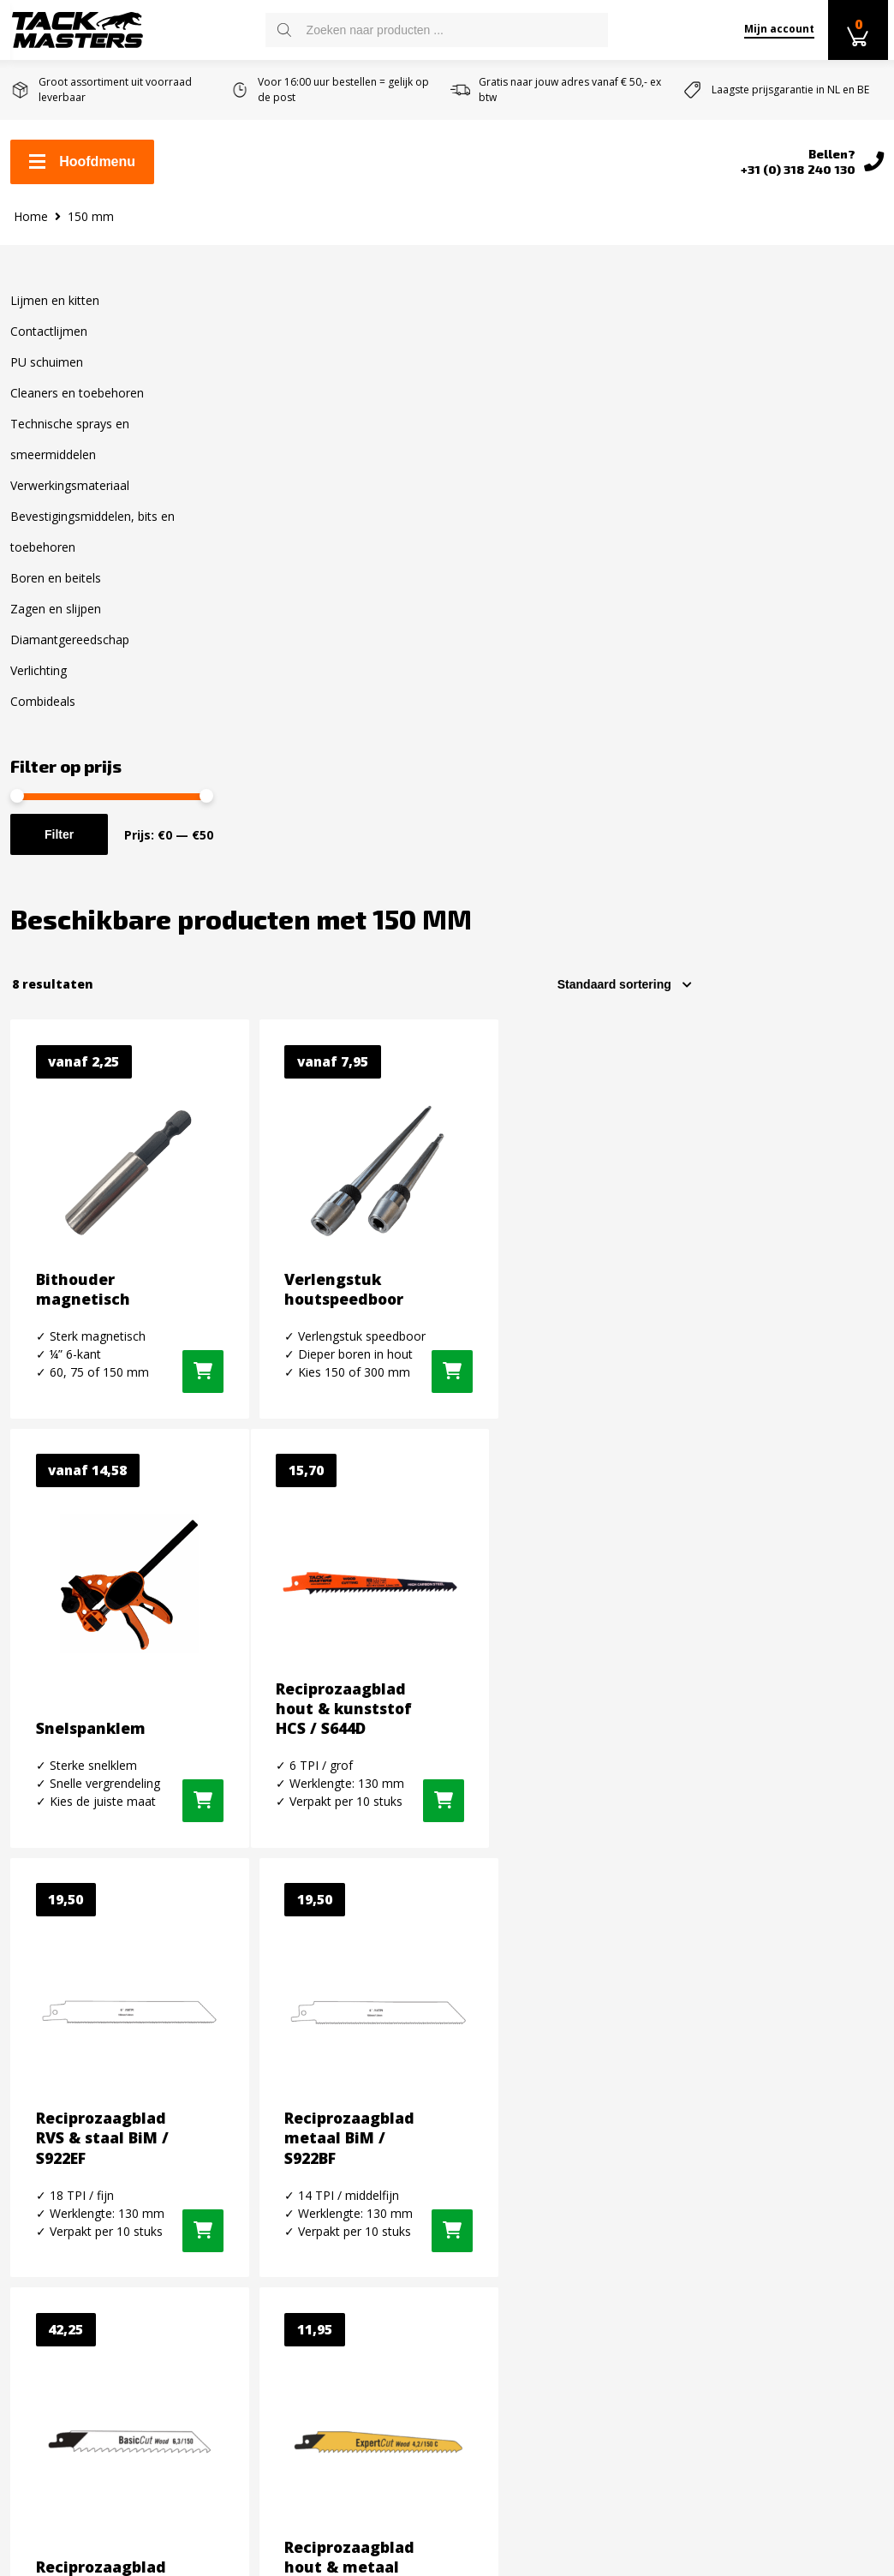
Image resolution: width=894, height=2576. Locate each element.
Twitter (720, 2189)
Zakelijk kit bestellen (75, 2154)
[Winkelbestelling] (815, 389)
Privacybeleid (51, 2346)
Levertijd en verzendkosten (96, 2181)
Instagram (729, 2159)
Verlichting (38, 684)
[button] (416, 1302)
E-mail (592, 1942)
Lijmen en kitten (54, 314)
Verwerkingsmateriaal (69, 499)
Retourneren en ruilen (81, 2209)
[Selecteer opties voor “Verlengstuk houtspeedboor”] (624, 840)
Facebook (727, 2129)
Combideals (42, 715)
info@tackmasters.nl (568, 2282)
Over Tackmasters (67, 2264)
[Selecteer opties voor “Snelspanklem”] (835, 840)
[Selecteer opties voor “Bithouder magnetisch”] (395, 840)
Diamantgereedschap (69, 653)
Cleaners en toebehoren (77, 406)
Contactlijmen (48, 345)
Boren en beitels (55, 591)
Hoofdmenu (82, 163)
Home (31, 229)
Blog (24, 2319)
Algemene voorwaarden (84, 2236)
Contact (34, 2127)
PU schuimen (46, 376)
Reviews (36, 2291)
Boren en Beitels (286, 2360)
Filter (59, 848)
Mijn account (775, 28)
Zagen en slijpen (55, 622)
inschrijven (834, 1973)
